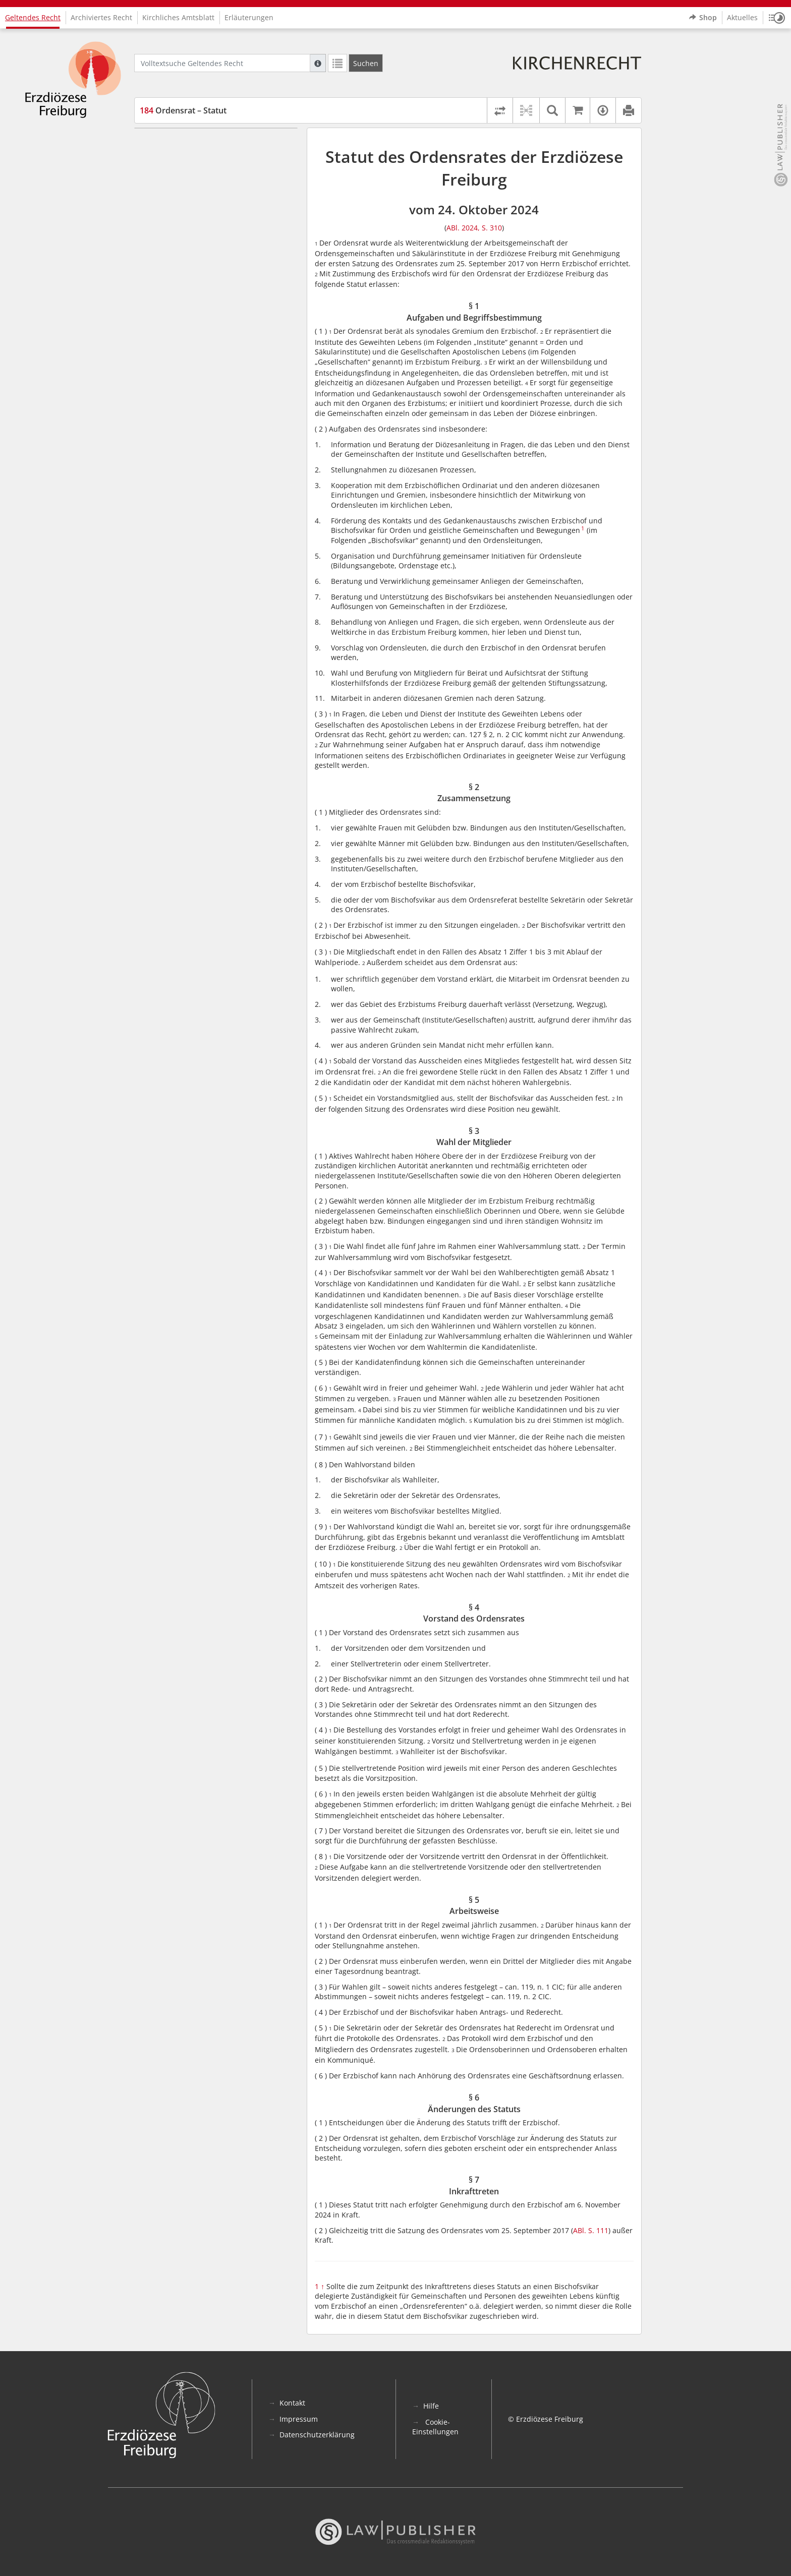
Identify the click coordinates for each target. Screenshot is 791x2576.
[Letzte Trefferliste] (337, 63)
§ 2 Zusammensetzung (196, 158)
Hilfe (431, 2406)
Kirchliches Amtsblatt (178, 17)
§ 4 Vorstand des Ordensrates (208, 188)
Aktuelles (742, 17)
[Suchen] (366, 63)
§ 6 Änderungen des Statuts (205, 217)
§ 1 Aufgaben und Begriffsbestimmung (223, 143)
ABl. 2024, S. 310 (474, 227)
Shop (703, 18)
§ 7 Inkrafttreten (185, 232)
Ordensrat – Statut (183, 110)
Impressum (298, 2419)
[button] (777, 17)
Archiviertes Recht (101, 17)
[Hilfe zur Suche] (318, 63)
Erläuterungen (248, 17)
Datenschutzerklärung (317, 2434)
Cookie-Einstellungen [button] (435, 2427)
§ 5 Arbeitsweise (185, 202)
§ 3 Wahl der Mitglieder (198, 172)
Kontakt (292, 2403)
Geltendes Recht (33, 17)
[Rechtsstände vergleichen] (500, 110)
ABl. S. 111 (590, 2230)
